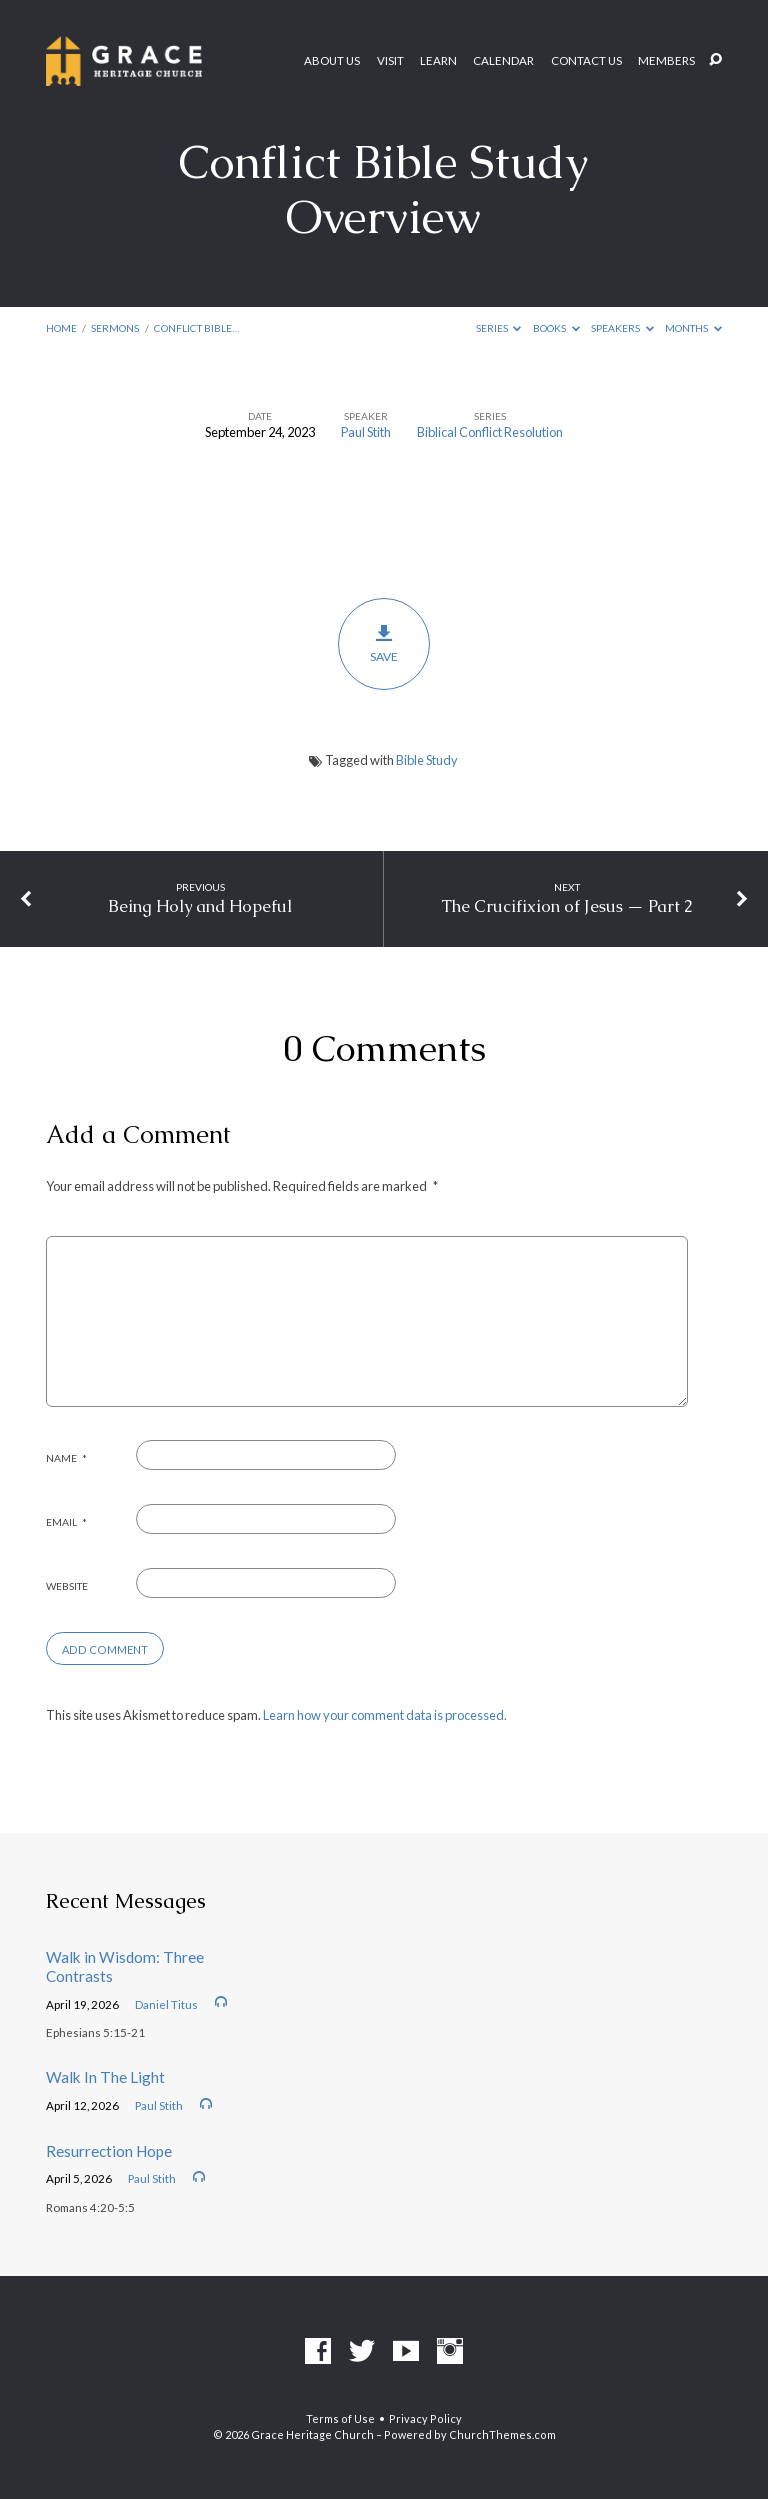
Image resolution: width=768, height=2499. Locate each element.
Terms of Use (340, 2418)
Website (67, 1586)
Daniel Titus (166, 2004)
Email (66, 1522)
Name (66, 1458)
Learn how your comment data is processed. (385, 1715)
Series (499, 328)
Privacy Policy (425, 2418)
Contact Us (586, 61)
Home (61, 328)
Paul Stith (366, 432)
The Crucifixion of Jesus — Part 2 (567, 906)
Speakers (622, 328)
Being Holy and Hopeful (200, 906)
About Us (332, 61)
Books (556, 328)
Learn (438, 61)
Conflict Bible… (196, 328)
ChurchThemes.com (502, 2434)
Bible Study (427, 760)
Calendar (503, 61)
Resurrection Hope (109, 2151)
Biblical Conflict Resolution (490, 432)
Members (666, 61)
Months (693, 328)
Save (384, 644)
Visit (390, 61)
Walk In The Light (105, 2077)
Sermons (115, 328)
